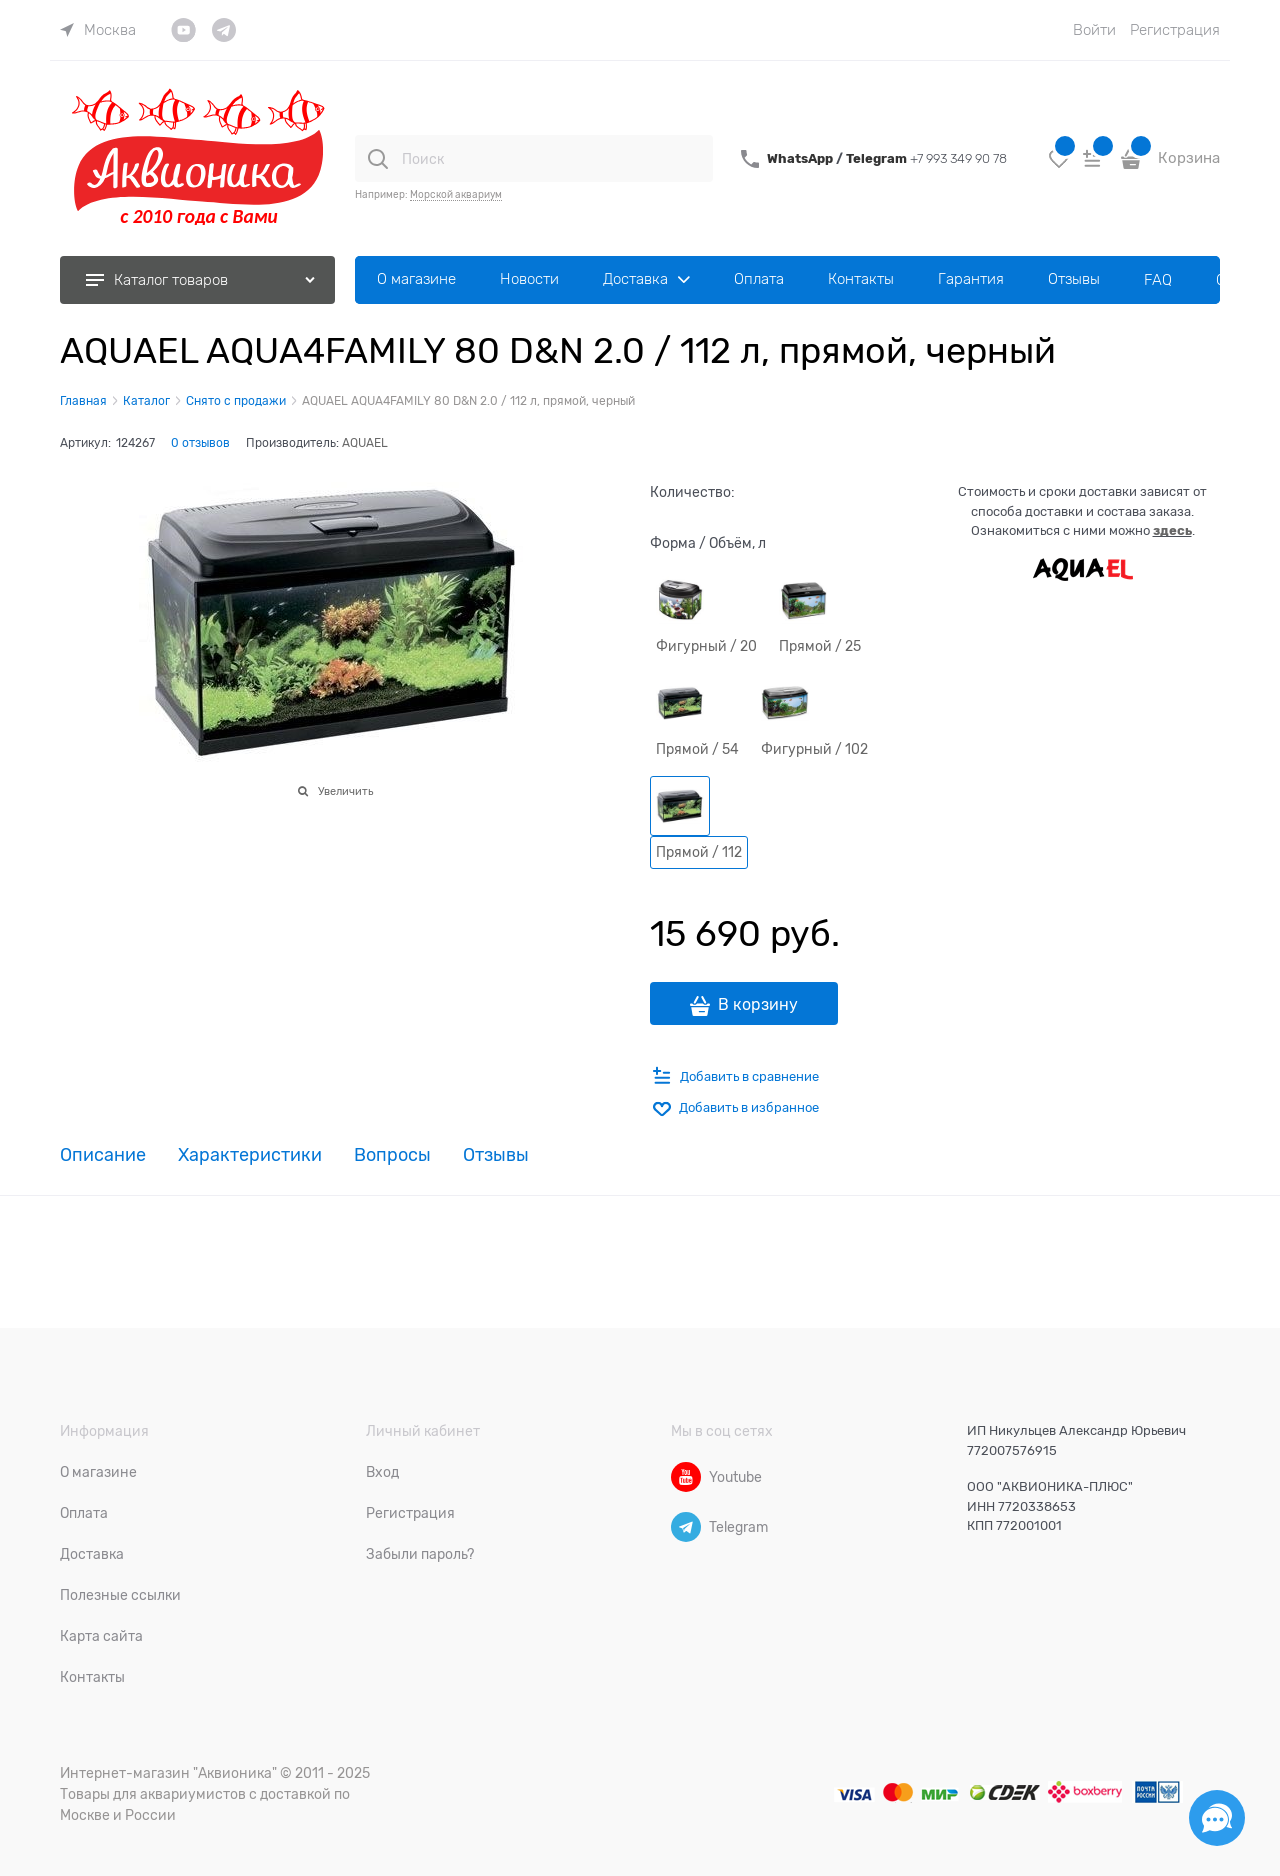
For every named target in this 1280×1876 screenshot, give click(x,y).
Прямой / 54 (697, 749)
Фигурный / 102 (814, 749)
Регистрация (1175, 30)
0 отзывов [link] (200, 443)
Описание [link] (103, 1155)
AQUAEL (365, 443)
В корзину (758, 1005)
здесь (1172, 530)
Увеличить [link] (345, 791)
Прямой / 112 (699, 852)
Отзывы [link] (496, 1155)
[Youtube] (686, 1477)
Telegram (878, 158)
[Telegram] (686, 1527)
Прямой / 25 (820, 646)
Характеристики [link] (250, 1155)
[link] (98, 30)
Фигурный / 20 (706, 646)
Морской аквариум (456, 194)
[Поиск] (378, 159)
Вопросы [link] (392, 1155)
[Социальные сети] (1217, 1818)
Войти (1094, 30)
